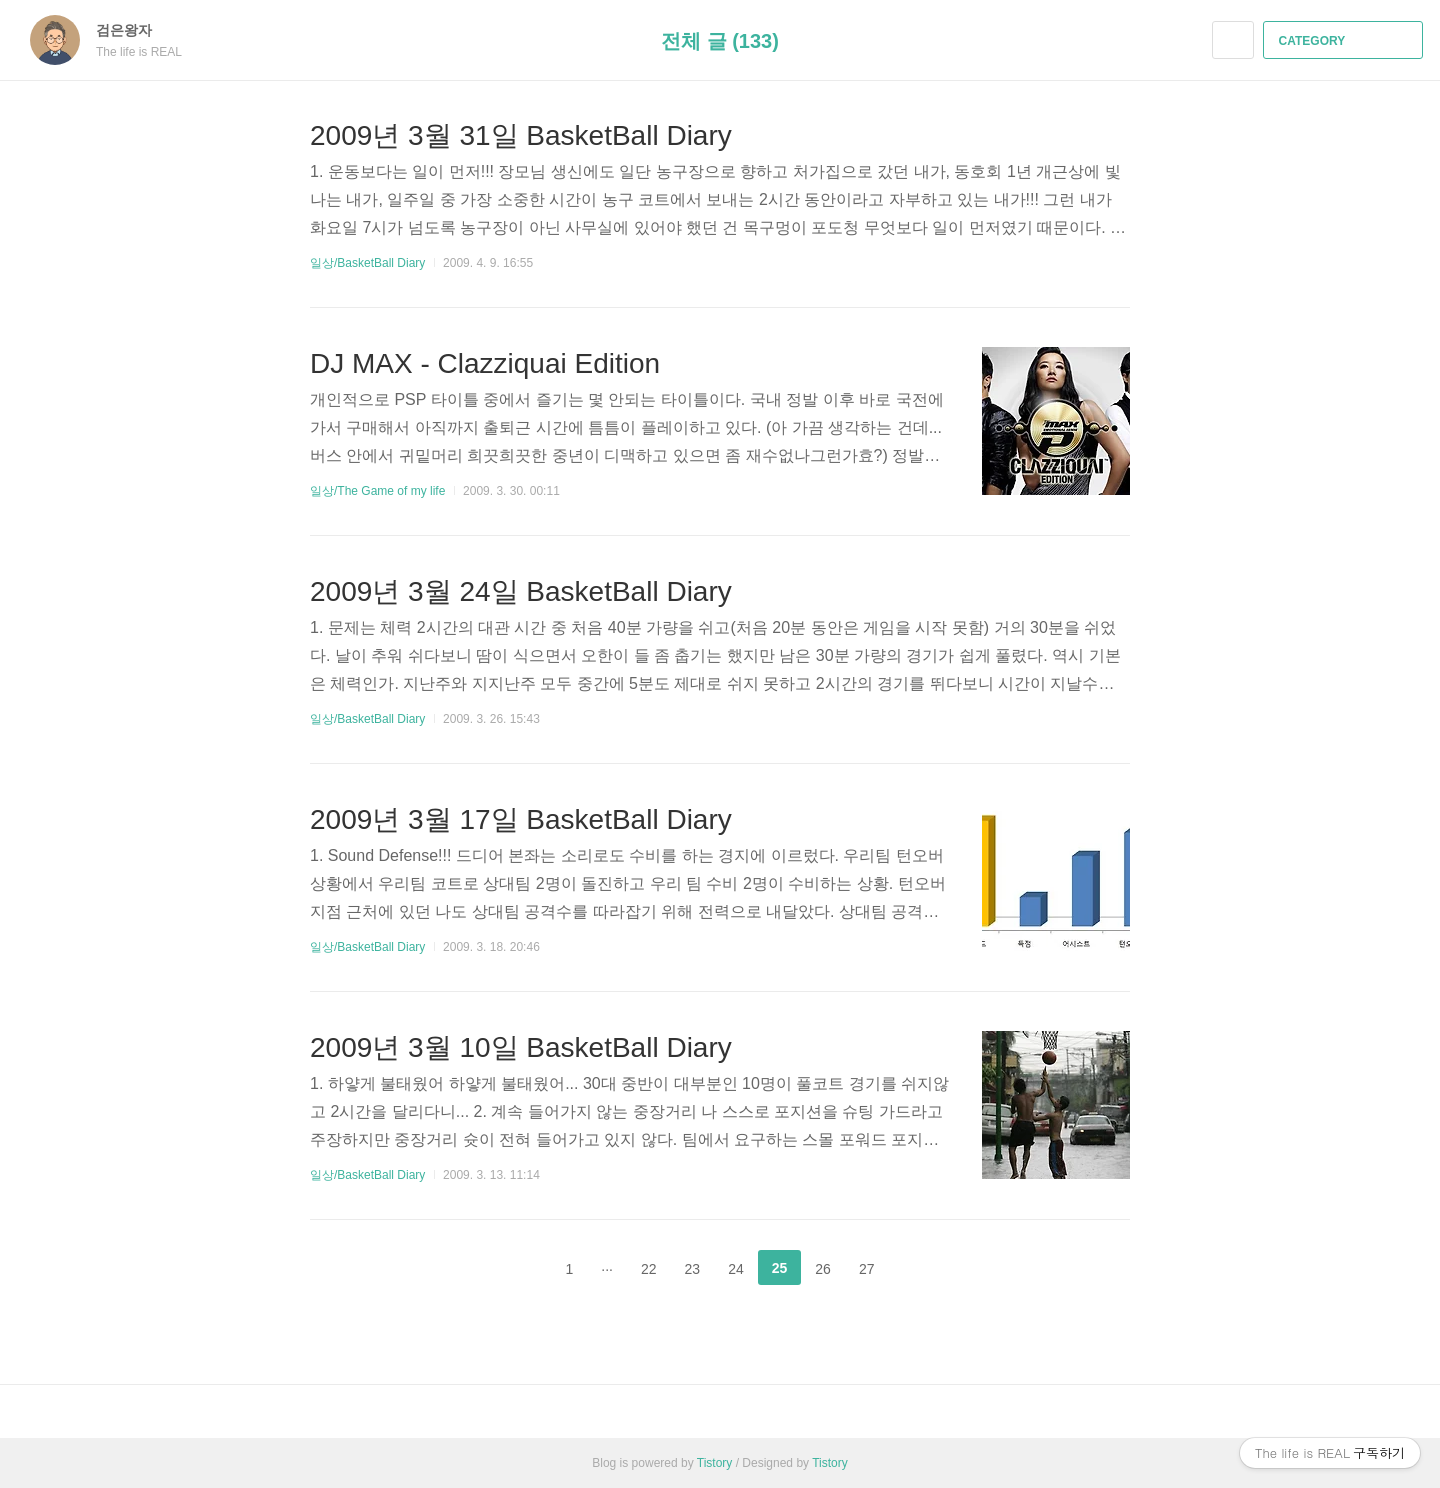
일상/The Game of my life (377, 491)
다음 (920, 1268)
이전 (520, 1268)
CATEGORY (1345, 41)
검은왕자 (134, 30)
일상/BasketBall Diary (367, 263)
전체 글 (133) (720, 41)
